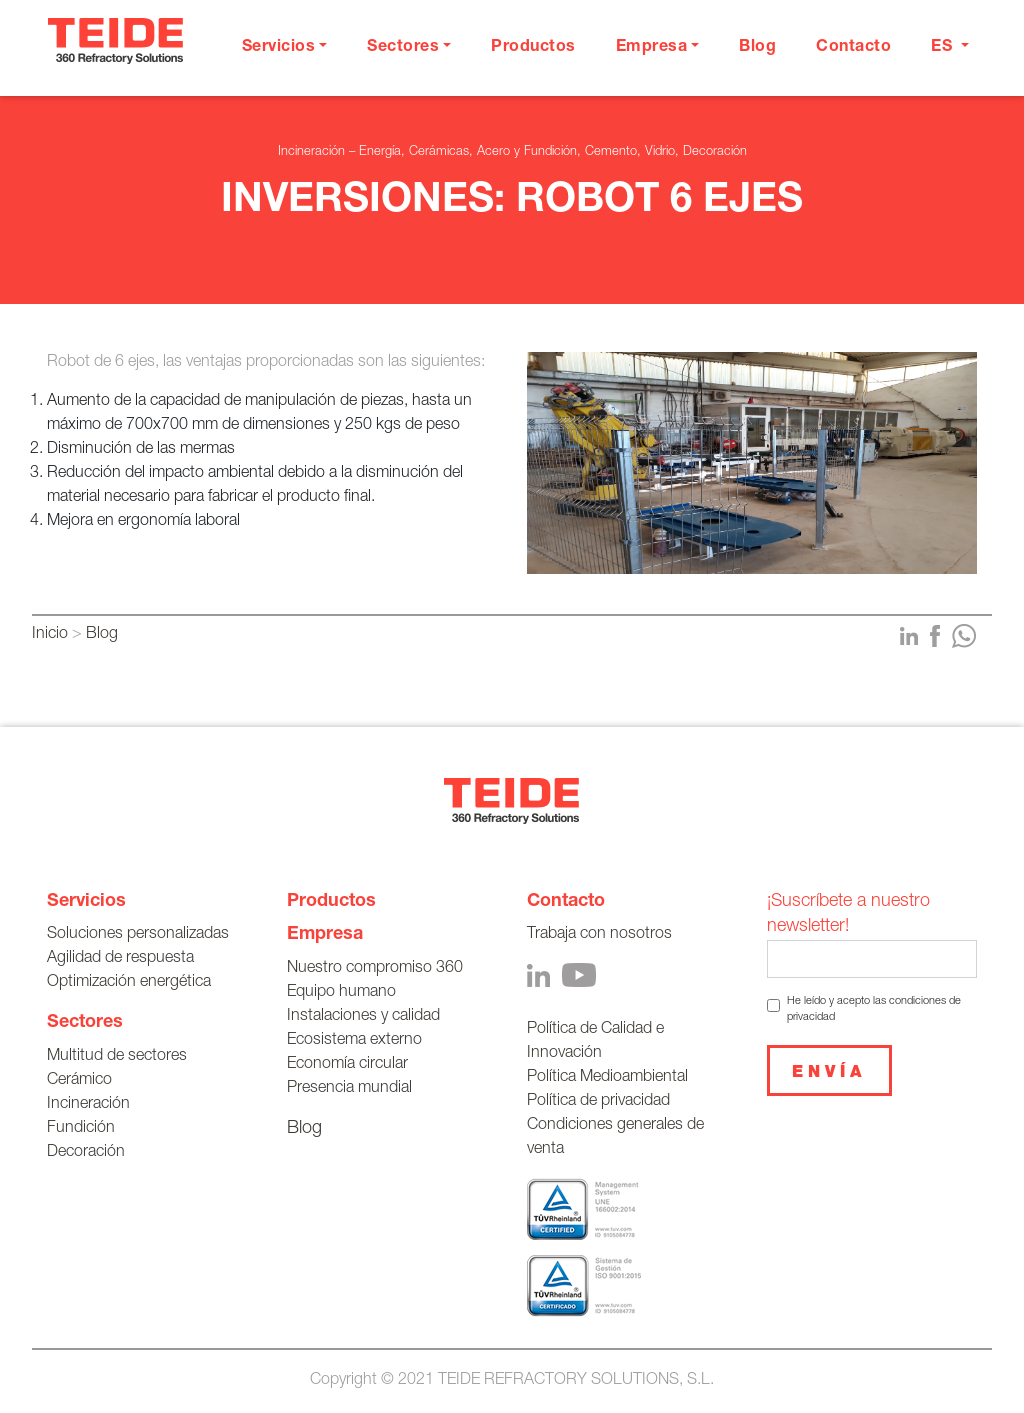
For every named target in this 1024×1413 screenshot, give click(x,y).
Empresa (325, 935)
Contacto (853, 48)
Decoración (86, 1153)
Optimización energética (129, 983)
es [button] (944, 48)
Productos (533, 48)
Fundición (81, 1129)
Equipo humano (341, 993)
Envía (829, 1074)
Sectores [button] (403, 48)
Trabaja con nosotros (599, 935)
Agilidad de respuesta (120, 959)
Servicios (86, 902)
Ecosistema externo (354, 1041)
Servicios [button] (279, 48)
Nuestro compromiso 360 (375, 969)
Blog (757, 48)
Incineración (88, 1105)
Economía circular (347, 1065)
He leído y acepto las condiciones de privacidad (874, 1009)
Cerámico (79, 1081)
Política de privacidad (598, 1102)
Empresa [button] (652, 48)
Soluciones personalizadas (138, 935)
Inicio (50, 635)
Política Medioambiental (607, 1078)
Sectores (85, 1023)
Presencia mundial (349, 1089)
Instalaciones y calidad (363, 1017)
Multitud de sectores (117, 1057)
